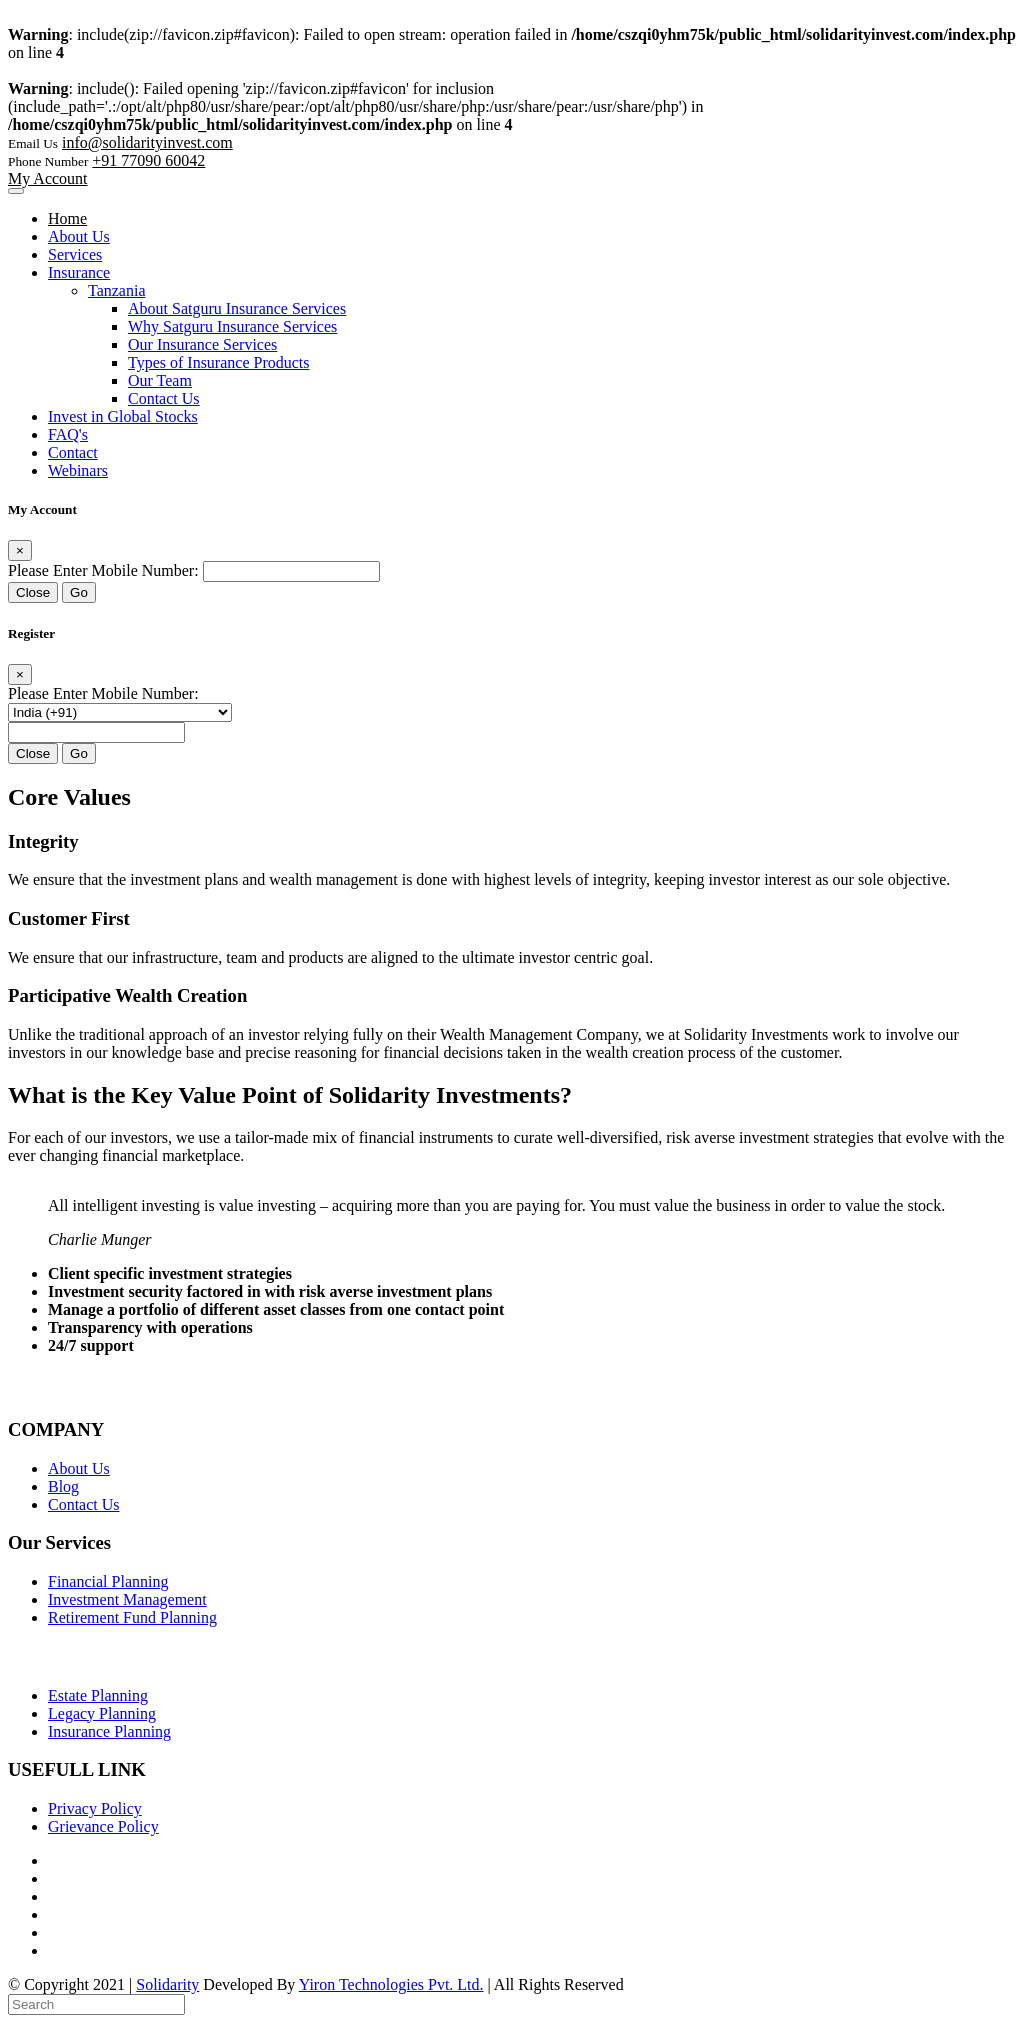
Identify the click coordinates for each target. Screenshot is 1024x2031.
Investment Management (127, 1599)
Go (79, 592)
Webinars (78, 470)
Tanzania (117, 290)
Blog (63, 1486)
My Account (48, 178)
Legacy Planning (102, 1713)
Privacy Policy (95, 1808)
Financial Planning (108, 1581)
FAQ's (68, 434)
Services (75, 254)
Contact (73, 452)
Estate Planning (98, 1695)
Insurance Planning (109, 1731)
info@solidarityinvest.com (147, 142)
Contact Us (164, 398)
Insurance (79, 272)
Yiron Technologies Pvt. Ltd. (391, 1984)
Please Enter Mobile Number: (103, 570)
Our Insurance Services (202, 344)
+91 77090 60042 (148, 160)
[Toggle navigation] (16, 191)
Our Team (160, 380)
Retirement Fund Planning (132, 1617)
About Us (79, 236)
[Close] (20, 550)
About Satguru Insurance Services (237, 308)
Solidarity (167, 1984)
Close (33, 592)
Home (67, 218)
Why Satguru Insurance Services (232, 326)
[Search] (96, 2004)
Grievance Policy (103, 1826)
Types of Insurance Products (219, 362)
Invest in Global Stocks (123, 416)
